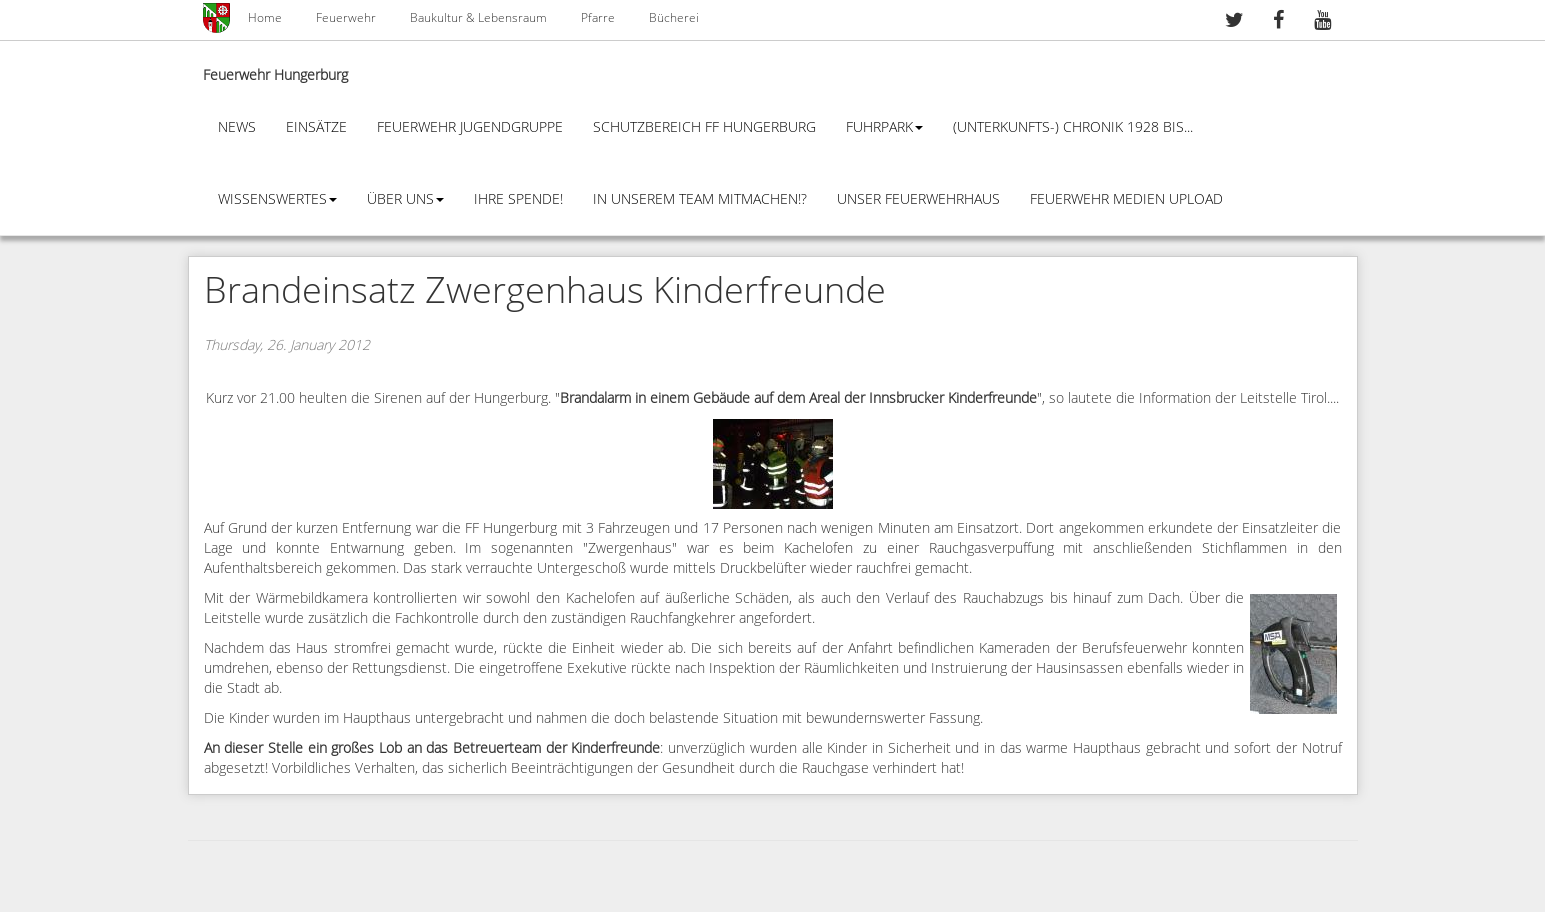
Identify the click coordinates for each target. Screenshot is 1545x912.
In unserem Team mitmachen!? (700, 199)
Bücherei (674, 18)
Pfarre (598, 18)
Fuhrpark (884, 127)
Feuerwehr (346, 18)
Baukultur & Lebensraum (478, 18)
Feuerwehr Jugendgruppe (470, 127)
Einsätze (316, 127)
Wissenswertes (277, 199)
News (237, 127)
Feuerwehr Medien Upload (1126, 199)
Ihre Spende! (518, 199)
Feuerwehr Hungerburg (275, 75)
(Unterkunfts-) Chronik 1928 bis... (1073, 127)
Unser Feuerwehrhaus (918, 199)
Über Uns (405, 199)
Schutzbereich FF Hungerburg (704, 127)
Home (265, 18)
